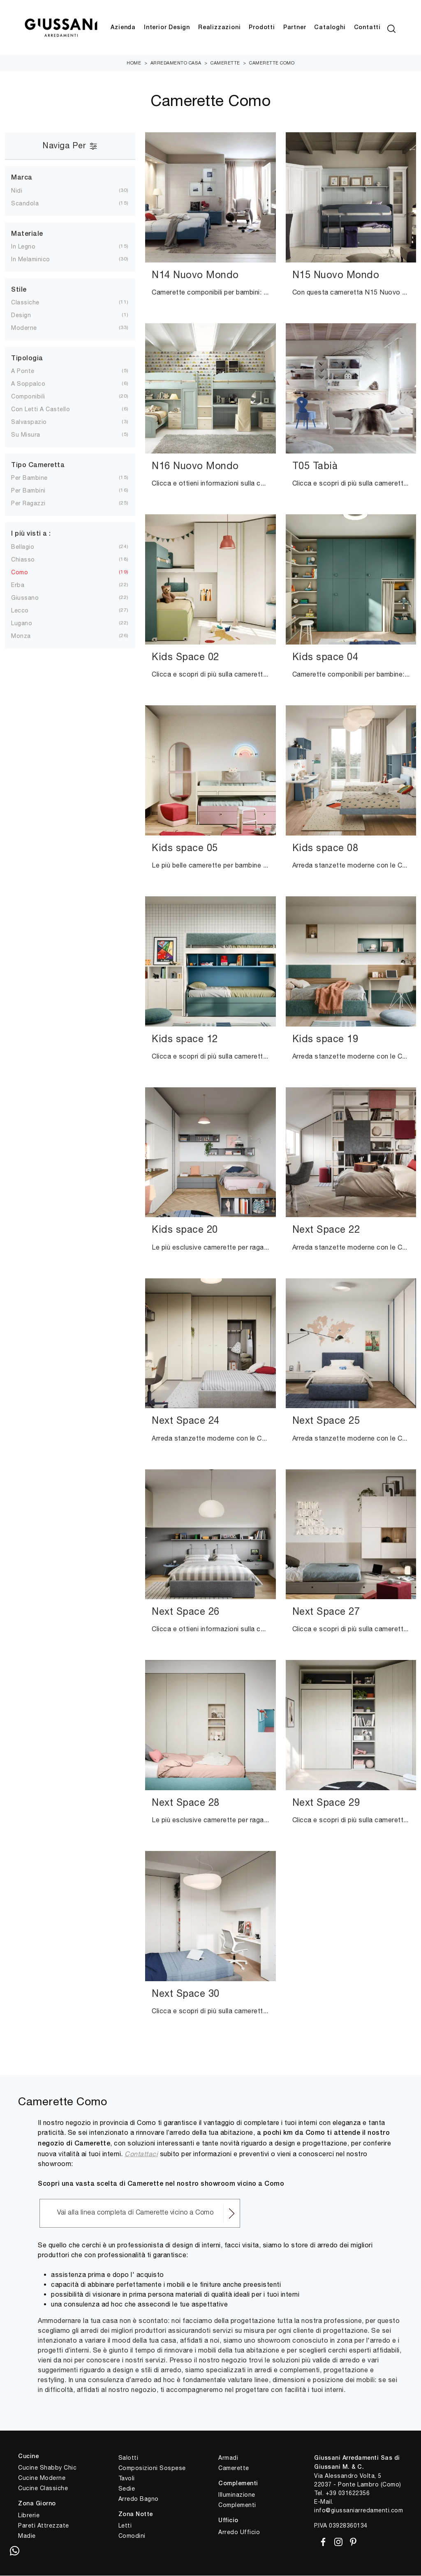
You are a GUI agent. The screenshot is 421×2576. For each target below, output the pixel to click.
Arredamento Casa (175, 63)
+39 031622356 (348, 2493)
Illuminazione (236, 2495)
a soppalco (28, 384)
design (21, 315)
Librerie (28, 2515)
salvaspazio (29, 422)
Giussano (25, 597)
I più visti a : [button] (31, 534)
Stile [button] (19, 290)
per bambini (28, 491)
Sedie (126, 2488)
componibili (28, 397)
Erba (17, 585)
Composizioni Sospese (152, 2468)
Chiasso (23, 559)
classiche (25, 302)
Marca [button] (21, 178)
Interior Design (167, 27)
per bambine (29, 478)
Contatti (367, 27)
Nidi (16, 190)
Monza (21, 636)
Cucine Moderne (41, 2478)
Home (134, 63)
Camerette (225, 63)
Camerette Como (271, 63)
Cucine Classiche (43, 2488)
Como (19, 572)
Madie (27, 2536)
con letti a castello (40, 409)
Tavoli (126, 2478)
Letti (125, 2526)
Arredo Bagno (138, 2498)
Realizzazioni (219, 27)
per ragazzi (28, 503)
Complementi (237, 2505)
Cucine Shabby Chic (47, 2468)
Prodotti (262, 27)
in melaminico (30, 259)
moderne (24, 328)
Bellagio (22, 546)
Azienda (123, 27)
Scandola (25, 203)
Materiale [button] (27, 234)
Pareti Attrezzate (43, 2526)
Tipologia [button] (27, 359)
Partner (294, 27)
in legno (23, 247)
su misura (25, 435)
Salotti (128, 2457)
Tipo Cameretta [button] (38, 466)
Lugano (21, 623)
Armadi (228, 2457)
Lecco (20, 610)
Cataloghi (329, 27)
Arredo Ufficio (239, 2532)
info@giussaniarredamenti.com (358, 2510)
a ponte (23, 371)
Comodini (132, 2536)
